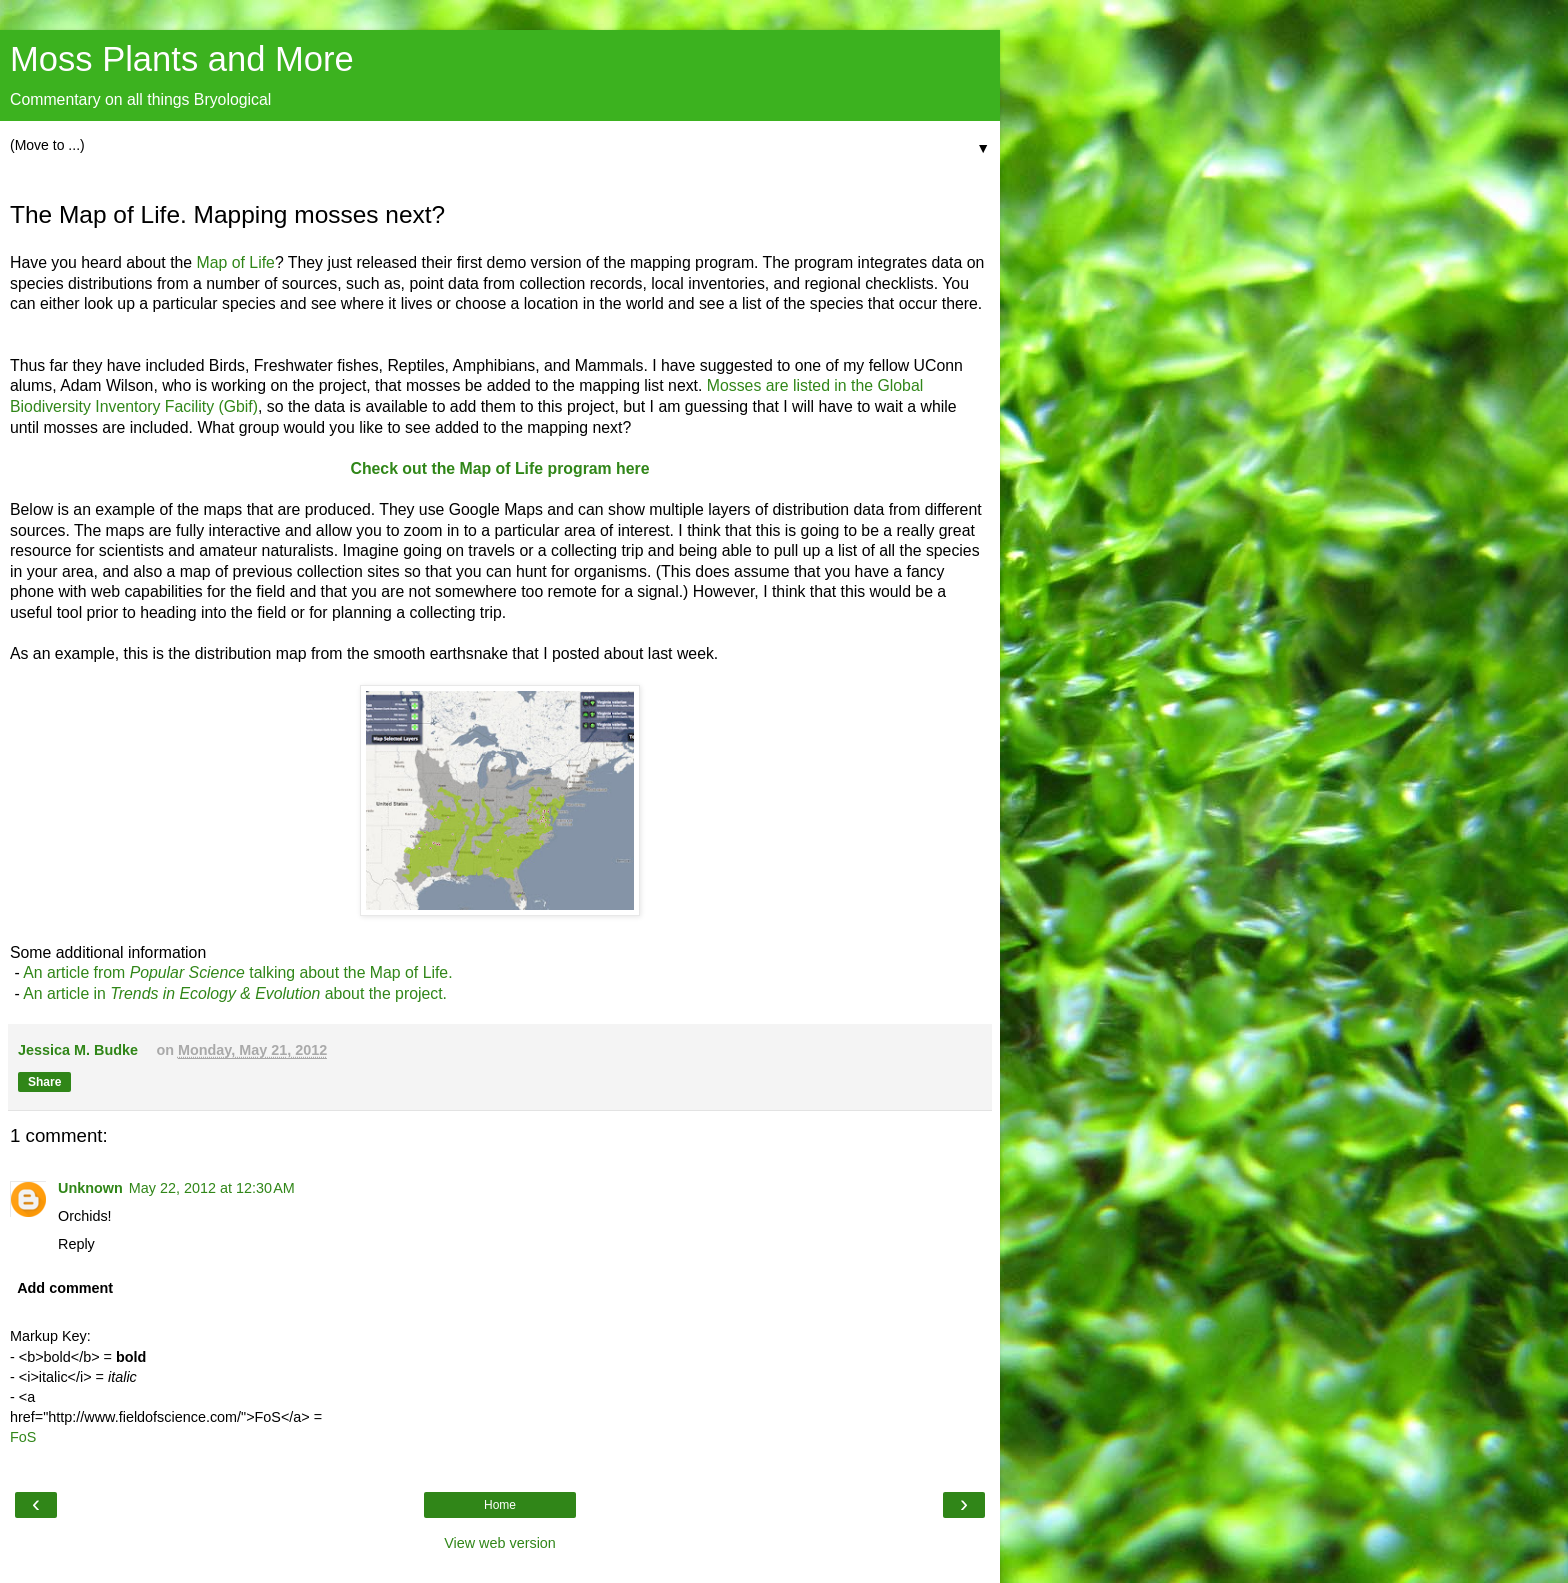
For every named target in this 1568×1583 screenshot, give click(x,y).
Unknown (90, 1188)
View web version (500, 1543)
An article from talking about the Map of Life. (237, 972)
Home (500, 1505)
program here (598, 468)
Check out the (404, 468)
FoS (23, 1437)
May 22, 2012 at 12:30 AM (212, 1188)
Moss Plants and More (182, 59)
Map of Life (236, 262)
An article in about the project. (235, 993)
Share (44, 1082)
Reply (76, 1244)
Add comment (65, 1288)
